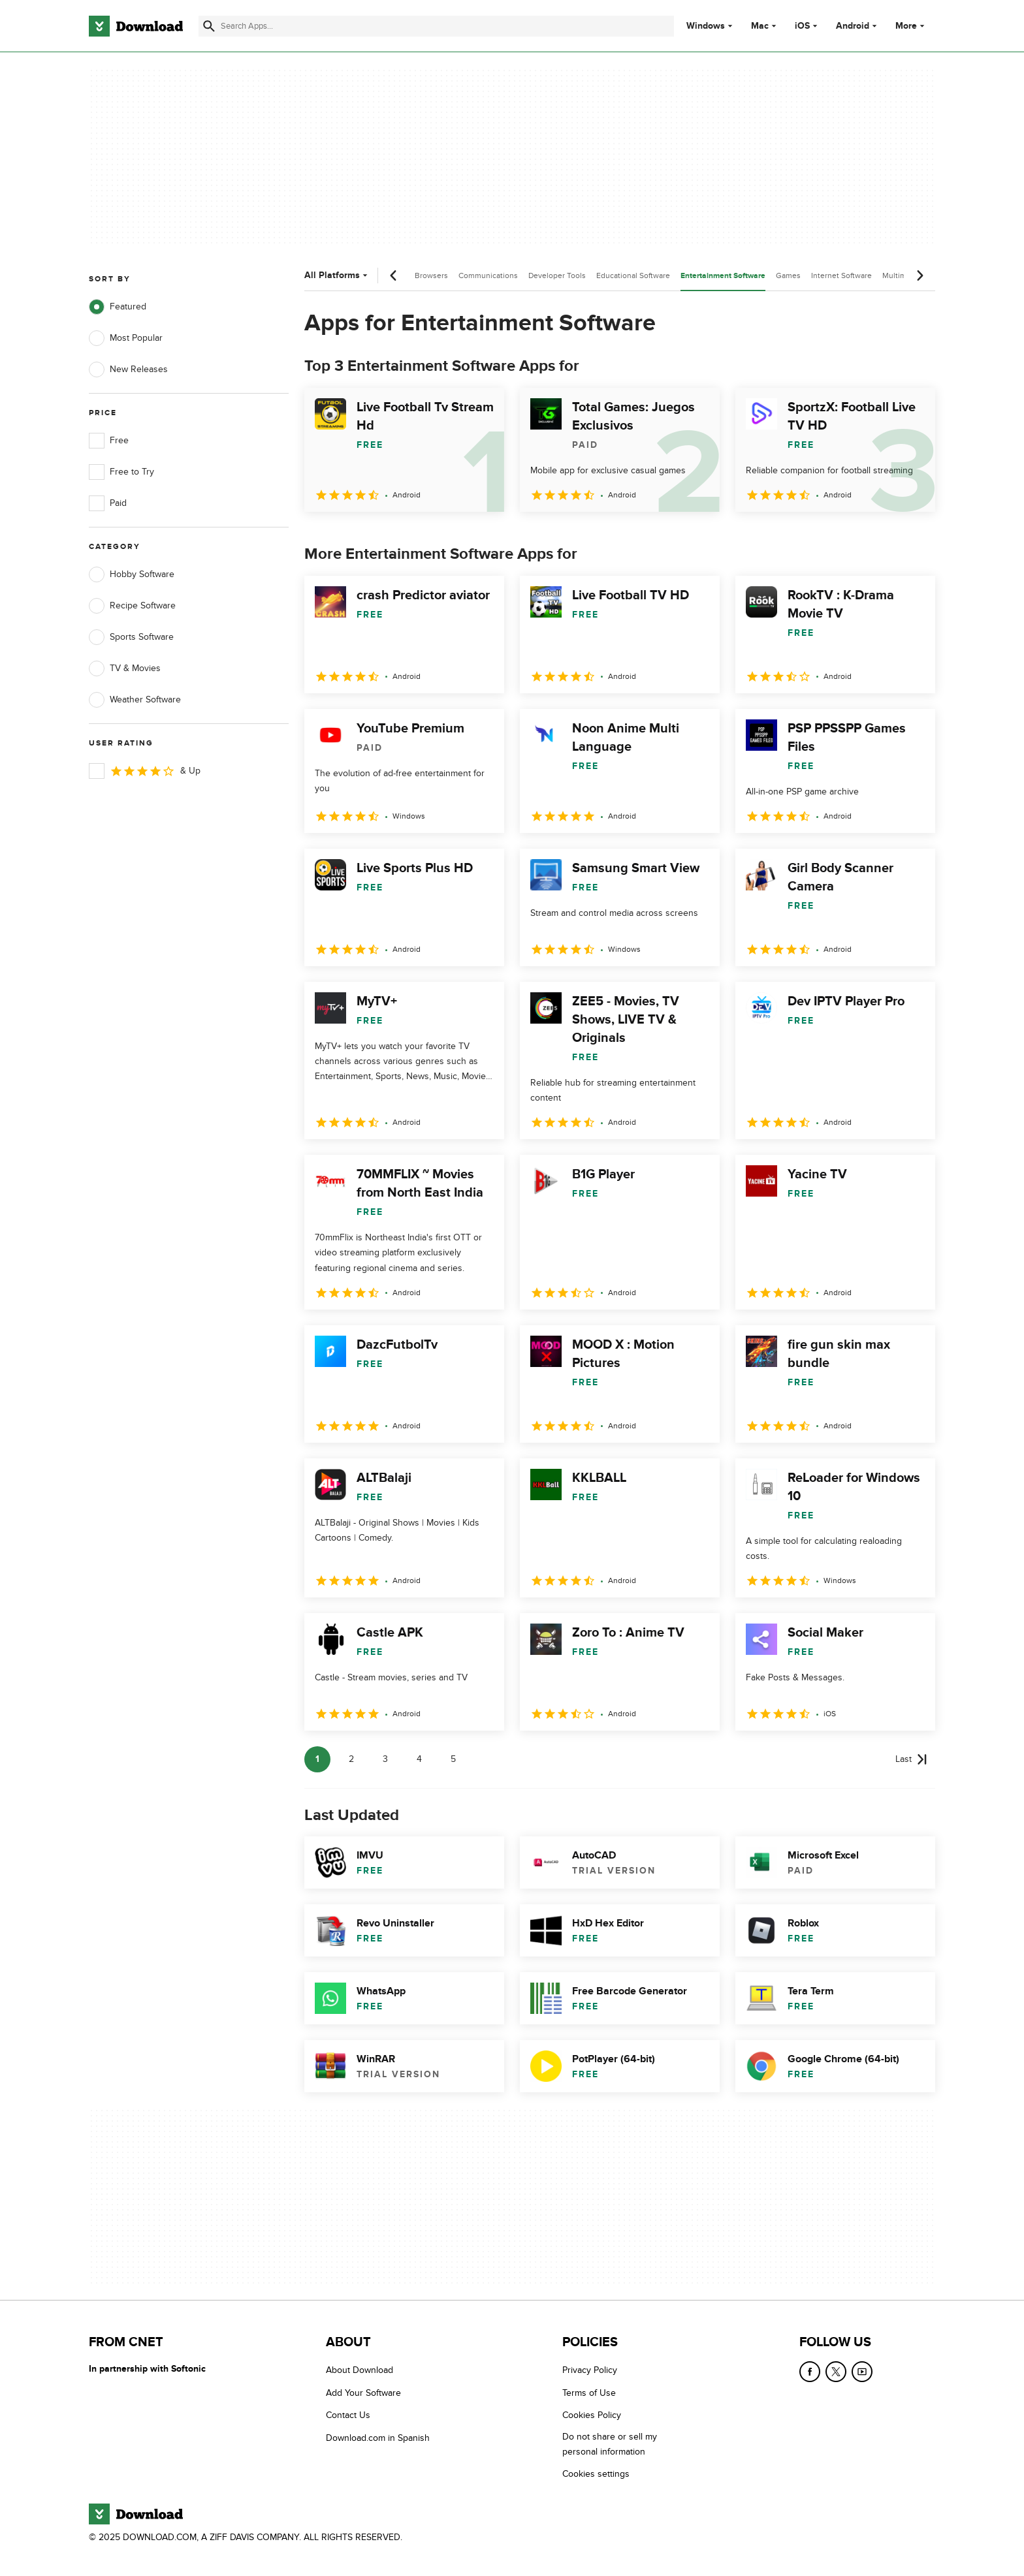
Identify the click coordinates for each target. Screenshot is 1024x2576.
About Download (359, 2370)
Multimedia (901, 275)
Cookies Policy (591, 2415)
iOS (802, 26)
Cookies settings (596, 2473)
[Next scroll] (919, 275)
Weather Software (135, 700)
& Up (144, 771)
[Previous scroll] (393, 275)
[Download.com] (136, 26)
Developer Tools (557, 275)
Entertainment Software (722, 276)
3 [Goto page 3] (385, 1759)
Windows (705, 26)
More (911, 25)
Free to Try (121, 472)
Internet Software (841, 275)
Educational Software (633, 275)
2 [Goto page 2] (351, 1759)
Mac (760, 26)
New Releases (128, 369)
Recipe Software (132, 606)
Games (788, 275)
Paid (108, 503)
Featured (117, 307)
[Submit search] (209, 26)
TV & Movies (125, 668)
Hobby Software (131, 574)
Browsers (431, 275)
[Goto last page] (911, 1759)
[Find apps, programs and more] (436, 26)
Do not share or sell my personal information (609, 2444)
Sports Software (131, 637)
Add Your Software (363, 2392)
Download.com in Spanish (378, 2437)
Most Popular (126, 338)
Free (109, 440)
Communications (488, 275)
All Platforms (337, 275)
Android (852, 26)
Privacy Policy (589, 2370)
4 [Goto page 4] (419, 1759)
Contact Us (348, 2415)
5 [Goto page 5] (453, 1759)
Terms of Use (589, 2392)
